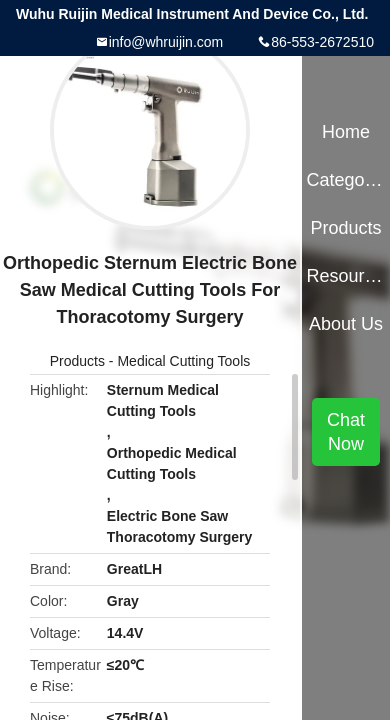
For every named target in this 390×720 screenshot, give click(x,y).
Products (77, 361)
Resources (345, 276)
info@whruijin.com (166, 42)
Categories (345, 180)
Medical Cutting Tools (183, 361)
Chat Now (346, 432)
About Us (346, 324)
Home (346, 132)
